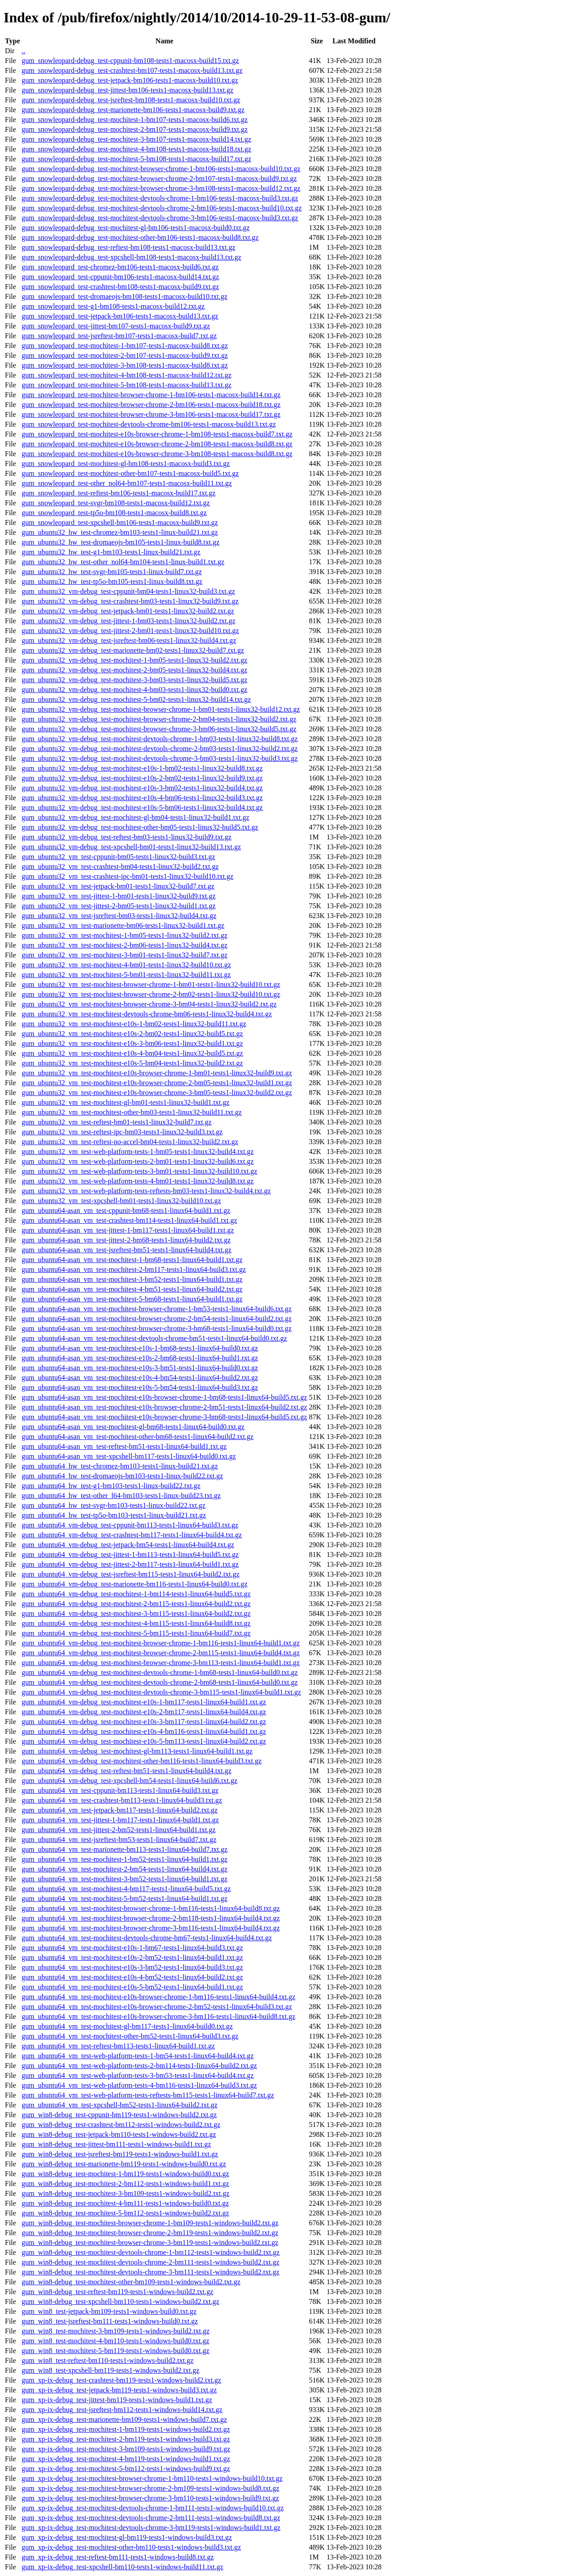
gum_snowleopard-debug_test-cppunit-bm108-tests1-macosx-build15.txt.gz (130, 60)
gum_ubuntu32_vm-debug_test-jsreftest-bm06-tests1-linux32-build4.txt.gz (128, 640)
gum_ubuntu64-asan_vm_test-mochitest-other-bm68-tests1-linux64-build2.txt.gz (137, 1436)
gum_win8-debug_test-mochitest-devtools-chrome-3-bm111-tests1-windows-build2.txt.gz (150, 2272)
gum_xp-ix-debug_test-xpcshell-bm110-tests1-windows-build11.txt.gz (122, 2567)
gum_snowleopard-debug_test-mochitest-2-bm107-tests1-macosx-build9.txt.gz (134, 129)
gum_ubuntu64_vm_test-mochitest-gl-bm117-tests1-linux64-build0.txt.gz (126, 2026)
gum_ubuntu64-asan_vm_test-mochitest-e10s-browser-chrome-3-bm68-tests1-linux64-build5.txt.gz (164, 1417)
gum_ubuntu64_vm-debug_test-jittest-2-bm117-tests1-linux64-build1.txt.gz (130, 1564)
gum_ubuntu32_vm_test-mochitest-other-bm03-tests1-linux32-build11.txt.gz (131, 1112)
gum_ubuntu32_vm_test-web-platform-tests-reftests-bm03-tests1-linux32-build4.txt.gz (145, 1191)
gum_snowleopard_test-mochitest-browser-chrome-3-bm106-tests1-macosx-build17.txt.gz (150, 414)
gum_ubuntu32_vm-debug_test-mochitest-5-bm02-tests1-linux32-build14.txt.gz (136, 699)
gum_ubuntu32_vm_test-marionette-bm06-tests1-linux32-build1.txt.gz (122, 925)
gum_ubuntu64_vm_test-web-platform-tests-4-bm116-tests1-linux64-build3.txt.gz (139, 2085)
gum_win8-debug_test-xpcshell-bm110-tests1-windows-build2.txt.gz (120, 2301)
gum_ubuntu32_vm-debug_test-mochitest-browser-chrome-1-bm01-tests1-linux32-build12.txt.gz (160, 709)
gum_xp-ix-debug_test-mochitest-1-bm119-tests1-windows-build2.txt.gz (125, 2429)
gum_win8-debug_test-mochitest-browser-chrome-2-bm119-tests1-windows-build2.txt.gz (149, 2232)
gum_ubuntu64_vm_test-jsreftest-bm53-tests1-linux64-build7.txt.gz (118, 1839)
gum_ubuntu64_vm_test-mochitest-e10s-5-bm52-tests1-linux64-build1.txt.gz (132, 1987)
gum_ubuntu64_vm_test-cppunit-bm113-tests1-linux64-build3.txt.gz (119, 1790)
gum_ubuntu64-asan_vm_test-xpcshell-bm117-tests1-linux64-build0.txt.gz (128, 1456)
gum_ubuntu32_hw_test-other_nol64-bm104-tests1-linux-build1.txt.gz (122, 562)
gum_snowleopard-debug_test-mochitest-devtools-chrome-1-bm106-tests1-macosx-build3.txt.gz (159, 198)
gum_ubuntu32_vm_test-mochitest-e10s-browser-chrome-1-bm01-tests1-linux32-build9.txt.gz (156, 1073)
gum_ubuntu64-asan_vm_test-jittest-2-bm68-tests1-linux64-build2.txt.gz (126, 1240)
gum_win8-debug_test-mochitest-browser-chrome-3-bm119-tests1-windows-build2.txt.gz (149, 2242)
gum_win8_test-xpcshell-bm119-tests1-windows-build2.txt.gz (110, 2370)
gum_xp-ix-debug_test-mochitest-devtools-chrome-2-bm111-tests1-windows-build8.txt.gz (150, 2517)
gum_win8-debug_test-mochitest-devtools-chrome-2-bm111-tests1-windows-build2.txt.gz (150, 2262)
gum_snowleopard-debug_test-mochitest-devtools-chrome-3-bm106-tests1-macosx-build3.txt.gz (159, 218)
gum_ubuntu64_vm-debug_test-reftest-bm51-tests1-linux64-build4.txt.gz (126, 1771)
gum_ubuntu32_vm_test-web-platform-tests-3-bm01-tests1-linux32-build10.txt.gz (139, 1171)
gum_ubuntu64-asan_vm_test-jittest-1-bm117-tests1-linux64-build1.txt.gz (127, 1230)
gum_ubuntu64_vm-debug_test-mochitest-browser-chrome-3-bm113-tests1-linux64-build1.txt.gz (160, 1662)
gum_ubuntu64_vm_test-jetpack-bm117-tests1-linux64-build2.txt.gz (119, 1810)
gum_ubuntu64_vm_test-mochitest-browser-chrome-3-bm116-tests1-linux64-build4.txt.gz (150, 1928)
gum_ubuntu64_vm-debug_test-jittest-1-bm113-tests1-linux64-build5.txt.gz (130, 1554)
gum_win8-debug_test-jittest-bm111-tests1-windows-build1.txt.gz (116, 2144)
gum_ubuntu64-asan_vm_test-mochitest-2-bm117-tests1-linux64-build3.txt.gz (133, 1269)
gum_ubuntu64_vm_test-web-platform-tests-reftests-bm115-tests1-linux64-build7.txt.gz (147, 2095)
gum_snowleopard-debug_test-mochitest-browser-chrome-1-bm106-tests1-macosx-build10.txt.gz (160, 168)
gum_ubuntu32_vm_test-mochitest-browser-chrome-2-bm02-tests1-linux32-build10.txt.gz (150, 994)
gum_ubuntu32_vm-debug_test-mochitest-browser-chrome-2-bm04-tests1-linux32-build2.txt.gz (158, 719)
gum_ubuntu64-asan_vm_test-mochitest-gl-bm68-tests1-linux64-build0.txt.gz (132, 1427)
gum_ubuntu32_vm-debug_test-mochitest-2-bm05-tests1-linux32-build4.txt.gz (134, 670)
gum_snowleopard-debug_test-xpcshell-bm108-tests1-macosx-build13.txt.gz (131, 257)
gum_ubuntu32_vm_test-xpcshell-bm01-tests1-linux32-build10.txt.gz (121, 1200)
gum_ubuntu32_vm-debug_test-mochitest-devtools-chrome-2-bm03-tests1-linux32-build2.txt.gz (159, 748)
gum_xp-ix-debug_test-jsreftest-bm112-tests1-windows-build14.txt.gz (121, 2409)
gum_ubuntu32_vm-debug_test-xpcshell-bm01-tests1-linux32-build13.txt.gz (131, 847)
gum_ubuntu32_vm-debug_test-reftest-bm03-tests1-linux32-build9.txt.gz (126, 837)
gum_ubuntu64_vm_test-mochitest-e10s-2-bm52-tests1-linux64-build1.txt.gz (132, 1957)
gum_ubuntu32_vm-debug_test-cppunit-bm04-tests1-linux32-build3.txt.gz (128, 591)
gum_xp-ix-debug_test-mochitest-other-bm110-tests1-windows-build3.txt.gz (131, 2547)
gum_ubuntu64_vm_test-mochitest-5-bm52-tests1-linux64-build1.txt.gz (124, 1898)
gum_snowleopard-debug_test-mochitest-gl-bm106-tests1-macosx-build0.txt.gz (135, 227)
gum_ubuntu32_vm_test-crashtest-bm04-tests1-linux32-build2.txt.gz (120, 866)
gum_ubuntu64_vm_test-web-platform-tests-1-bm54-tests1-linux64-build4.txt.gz (137, 2056)
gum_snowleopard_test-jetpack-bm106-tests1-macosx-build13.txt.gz (119, 316)
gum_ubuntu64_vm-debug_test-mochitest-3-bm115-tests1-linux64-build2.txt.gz (135, 1613)
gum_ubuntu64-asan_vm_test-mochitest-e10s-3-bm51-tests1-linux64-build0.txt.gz (139, 1368)
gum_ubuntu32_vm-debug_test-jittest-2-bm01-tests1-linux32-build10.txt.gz (130, 630)
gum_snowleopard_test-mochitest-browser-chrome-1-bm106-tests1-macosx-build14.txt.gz (150, 395)
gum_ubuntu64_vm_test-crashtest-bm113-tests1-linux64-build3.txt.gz (121, 1800)
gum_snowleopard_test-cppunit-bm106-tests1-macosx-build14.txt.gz (120, 277)
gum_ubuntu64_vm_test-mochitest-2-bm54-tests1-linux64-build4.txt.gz (124, 1869)
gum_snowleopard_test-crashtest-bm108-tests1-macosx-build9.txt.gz (120, 286)
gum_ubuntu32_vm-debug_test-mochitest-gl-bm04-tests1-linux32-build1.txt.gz (135, 817)
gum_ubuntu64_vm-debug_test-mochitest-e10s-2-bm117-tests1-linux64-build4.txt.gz (143, 1712)
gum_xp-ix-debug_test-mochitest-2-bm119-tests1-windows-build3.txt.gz (125, 2439)
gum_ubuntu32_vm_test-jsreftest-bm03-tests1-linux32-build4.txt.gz (118, 915)
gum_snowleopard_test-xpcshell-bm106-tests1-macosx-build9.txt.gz (119, 522)
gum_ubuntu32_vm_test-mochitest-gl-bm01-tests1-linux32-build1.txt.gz (125, 1102)
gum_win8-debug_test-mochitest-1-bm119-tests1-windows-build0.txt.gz (125, 2173)
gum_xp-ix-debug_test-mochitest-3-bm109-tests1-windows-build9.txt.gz (125, 2449)
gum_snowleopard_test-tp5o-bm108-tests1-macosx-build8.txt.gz (113, 512)
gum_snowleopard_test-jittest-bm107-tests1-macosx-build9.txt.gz (115, 326)
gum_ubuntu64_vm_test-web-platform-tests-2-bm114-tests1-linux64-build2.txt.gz (139, 2065)
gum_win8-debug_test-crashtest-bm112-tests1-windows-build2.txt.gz (120, 2124)
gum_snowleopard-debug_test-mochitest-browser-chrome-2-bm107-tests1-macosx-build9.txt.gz (159, 178)
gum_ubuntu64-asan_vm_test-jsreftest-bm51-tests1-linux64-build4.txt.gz (126, 1250)
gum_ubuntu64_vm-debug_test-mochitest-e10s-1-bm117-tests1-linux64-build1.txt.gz (143, 1702)
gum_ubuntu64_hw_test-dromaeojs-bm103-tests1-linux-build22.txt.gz (122, 1476)
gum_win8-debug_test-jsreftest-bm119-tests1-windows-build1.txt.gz (119, 2154)
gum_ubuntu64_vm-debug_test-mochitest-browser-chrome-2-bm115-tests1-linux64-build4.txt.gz (160, 1653)
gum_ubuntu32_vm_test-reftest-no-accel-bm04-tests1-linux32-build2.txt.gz (129, 1141)
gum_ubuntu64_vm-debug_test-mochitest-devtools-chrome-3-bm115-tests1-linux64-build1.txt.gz (161, 1692)
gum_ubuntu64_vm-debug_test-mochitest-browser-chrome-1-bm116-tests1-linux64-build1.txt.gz (160, 1643)
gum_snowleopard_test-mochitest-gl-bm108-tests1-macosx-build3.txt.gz (125, 463)
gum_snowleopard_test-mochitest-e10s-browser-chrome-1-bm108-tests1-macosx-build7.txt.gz (156, 434)
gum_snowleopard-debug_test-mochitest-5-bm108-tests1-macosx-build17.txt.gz (136, 159)
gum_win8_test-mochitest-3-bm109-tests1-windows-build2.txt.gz (115, 2331)
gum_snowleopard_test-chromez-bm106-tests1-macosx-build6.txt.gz (120, 267)
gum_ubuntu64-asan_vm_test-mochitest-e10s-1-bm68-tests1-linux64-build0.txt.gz (139, 1348)
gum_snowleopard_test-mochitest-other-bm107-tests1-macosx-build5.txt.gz (130, 473)
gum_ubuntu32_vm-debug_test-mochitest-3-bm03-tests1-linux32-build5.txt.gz (134, 680)
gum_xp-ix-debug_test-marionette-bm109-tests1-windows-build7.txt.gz (124, 2419)
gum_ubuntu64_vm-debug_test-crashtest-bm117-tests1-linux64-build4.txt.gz (131, 1535)
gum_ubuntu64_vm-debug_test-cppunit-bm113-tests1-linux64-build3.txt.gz (129, 1525)
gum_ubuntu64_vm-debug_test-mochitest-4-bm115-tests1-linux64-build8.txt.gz (135, 1623)
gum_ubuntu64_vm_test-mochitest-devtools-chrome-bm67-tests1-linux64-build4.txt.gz (146, 1938)
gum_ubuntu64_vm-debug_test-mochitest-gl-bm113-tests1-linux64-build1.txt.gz (136, 1751)
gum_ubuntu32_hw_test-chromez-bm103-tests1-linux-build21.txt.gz (119, 532)
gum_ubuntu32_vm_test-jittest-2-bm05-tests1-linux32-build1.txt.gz (118, 906)
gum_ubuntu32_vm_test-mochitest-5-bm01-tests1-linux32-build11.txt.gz (126, 974)
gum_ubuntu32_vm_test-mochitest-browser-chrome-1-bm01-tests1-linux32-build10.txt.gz (150, 984)
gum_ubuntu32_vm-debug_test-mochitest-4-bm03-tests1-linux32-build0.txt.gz (134, 689)
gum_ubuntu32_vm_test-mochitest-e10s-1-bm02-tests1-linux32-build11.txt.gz (133, 1024)
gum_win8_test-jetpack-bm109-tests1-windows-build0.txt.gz (108, 2311)
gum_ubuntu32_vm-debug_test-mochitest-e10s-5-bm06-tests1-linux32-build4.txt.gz (141, 807)
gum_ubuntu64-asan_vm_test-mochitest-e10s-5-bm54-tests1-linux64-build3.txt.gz (139, 1387)
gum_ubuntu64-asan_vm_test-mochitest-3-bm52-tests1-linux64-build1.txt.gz (131, 1279)
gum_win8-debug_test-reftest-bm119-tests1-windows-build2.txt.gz (117, 2291)
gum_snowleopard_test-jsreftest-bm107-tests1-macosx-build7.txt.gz (118, 336)
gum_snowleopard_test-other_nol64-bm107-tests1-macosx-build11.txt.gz (126, 483)
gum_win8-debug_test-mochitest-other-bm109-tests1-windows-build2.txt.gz (130, 2282)
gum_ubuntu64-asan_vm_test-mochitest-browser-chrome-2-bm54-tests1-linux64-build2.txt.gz (156, 1318)
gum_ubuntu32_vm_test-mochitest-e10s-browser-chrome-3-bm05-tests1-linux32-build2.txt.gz (156, 1092)
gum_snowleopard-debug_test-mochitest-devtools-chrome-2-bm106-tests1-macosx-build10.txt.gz (161, 208)
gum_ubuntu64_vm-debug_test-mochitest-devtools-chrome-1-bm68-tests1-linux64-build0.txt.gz (159, 1672)
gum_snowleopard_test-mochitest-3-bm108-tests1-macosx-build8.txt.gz (124, 365)
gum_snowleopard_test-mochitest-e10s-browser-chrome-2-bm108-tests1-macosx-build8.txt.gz (156, 444)
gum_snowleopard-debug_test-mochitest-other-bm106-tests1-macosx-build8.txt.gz (139, 237)
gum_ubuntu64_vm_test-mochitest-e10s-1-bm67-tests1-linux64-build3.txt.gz (132, 1947)
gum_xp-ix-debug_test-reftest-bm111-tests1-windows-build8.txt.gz (117, 2557)
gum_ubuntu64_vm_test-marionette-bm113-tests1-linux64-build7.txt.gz (124, 1849)
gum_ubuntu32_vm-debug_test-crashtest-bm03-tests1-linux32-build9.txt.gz (129, 601)
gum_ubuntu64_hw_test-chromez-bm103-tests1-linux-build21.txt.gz (119, 1466)
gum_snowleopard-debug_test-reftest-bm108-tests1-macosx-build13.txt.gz (128, 247)
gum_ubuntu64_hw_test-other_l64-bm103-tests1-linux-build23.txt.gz (120, 1495)
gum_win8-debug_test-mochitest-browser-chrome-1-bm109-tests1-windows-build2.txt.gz (149, 2223)
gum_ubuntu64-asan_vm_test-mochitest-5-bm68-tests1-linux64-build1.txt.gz (131, 1299)
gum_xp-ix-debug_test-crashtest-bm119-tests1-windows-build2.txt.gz (121, 2380)
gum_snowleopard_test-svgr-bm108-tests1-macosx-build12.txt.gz (115, 503)
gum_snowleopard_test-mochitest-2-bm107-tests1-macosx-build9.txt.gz (124, 355)
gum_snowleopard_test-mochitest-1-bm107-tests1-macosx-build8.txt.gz (124, 345)
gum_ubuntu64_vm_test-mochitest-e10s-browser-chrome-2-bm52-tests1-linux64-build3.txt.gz (156, 2006)
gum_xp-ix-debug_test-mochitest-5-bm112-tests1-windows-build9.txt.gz (125, 2468)
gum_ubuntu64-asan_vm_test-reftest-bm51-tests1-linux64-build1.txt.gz (124, 1446)
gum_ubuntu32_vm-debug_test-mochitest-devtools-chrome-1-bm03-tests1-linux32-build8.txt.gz (159, 739)
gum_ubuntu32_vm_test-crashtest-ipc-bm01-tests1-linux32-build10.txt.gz (127, 876)
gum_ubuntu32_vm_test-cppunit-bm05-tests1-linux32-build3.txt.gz (118, 856)
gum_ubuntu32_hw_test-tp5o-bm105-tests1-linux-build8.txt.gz (111, 581)
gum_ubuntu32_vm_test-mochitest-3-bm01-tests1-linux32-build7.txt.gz (124, 955)
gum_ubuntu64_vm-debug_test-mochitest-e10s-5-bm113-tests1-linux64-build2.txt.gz (143, 1741)
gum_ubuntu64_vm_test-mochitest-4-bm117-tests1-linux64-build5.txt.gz (126, 1888)
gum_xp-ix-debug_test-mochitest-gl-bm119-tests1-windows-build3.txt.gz (126, 2537)
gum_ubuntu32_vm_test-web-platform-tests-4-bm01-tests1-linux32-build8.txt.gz (137, 1181)
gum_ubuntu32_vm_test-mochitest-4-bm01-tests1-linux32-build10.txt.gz (126, 965)
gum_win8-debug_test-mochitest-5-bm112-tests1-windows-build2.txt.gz (125, 2213)
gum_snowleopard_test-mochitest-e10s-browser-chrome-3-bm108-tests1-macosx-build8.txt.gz (156, 453)
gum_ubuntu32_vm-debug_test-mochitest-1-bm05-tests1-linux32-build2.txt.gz (134, 660)
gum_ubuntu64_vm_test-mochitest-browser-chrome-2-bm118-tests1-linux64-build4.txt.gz (150, 1918)
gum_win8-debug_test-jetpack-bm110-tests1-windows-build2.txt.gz (118, 2134)
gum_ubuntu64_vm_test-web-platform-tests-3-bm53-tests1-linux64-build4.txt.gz (137, 2075)
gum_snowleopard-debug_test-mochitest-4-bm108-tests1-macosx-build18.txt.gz (136, 149)
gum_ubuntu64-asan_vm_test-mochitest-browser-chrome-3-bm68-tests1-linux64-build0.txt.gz (156, 1328)
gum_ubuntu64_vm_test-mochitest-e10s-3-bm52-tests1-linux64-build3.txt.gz (132, 1967)
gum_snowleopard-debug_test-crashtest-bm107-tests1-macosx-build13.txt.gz (131, 70)
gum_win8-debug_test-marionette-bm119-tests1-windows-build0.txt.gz (123, 2164)
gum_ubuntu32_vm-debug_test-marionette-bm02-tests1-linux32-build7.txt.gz (132, 650)
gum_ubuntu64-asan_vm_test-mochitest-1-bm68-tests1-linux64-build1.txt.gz (131, 1259)
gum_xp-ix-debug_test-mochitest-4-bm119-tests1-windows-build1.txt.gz (125, 2459)
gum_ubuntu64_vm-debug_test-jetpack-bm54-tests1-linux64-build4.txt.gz (127, 1544)
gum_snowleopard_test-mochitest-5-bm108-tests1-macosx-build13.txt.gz (126, 385)
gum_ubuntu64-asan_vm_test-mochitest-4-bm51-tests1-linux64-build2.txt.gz (131, 1289)
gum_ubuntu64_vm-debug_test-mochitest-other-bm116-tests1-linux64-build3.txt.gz (141, 1761)
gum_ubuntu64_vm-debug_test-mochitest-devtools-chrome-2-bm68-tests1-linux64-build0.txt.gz (159, 1682)
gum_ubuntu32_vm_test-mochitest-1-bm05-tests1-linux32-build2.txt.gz (124, 935)
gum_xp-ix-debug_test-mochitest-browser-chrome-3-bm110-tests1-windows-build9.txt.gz (150, 2498)
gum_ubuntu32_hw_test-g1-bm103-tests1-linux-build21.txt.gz (110, 552)
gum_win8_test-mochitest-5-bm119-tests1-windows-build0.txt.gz (115, 2350)
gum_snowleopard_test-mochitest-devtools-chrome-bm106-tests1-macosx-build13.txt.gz (148, 424)
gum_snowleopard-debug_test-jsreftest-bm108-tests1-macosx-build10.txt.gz (130, 100)
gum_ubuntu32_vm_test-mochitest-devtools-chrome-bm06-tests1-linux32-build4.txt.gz (146, 1014)
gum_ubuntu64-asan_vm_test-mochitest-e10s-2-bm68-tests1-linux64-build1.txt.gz (139, 1358)
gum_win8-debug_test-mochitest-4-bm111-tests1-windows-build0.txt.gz (125, 2203)
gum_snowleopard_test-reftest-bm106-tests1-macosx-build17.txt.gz (118, 493)
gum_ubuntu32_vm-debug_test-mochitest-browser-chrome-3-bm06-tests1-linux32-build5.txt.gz (158, 729)
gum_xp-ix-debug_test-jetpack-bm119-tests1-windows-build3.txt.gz (119, 2390)
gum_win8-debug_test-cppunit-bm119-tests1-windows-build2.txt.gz (119, 2115)
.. (23, 51)
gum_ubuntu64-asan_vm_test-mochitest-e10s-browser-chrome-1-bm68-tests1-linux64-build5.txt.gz (164, 1397)
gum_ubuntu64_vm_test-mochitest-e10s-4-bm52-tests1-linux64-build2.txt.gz (132, 1977)
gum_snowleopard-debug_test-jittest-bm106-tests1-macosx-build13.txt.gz (127, 90)
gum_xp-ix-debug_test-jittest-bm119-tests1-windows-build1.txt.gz (116, 2400)
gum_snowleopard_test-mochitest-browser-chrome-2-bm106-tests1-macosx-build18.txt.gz (150, 404)
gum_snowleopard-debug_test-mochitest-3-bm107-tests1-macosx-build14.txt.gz (136, 139)
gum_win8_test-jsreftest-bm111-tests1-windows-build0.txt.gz (109, 2321)
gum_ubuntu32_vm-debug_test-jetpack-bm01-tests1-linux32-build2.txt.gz (127, 611)
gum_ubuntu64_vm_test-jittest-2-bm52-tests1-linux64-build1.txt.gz (118, 1829)
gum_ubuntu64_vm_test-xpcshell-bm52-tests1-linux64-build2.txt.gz (119, 2105)
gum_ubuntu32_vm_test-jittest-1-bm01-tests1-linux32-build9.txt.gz (118, 896)
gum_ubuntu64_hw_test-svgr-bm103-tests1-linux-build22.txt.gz (113, 1505)
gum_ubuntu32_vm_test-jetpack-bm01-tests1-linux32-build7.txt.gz (117, 886)
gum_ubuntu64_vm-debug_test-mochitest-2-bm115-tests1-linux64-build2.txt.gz (135, 1603)
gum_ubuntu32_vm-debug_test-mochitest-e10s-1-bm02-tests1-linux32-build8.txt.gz (141, 768)
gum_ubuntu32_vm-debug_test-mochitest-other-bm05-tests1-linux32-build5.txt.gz (139, 827)
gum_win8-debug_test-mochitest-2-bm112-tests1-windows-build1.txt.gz (125, 2183)
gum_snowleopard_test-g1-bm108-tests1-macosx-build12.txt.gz (113, 306)
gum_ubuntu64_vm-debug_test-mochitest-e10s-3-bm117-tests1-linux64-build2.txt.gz (143, 1721)
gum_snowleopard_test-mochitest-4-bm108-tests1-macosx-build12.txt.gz (126, 375)
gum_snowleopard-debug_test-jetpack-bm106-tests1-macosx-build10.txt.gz (129, 80)
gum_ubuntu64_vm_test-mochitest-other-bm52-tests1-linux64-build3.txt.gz (129, 2036)
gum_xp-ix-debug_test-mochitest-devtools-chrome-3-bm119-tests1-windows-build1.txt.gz (150, 2527)
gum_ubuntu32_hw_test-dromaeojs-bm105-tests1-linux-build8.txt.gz (120, 542)
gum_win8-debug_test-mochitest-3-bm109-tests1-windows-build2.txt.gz (125, 2193)
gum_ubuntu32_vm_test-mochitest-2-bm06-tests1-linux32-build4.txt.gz (124, 945)
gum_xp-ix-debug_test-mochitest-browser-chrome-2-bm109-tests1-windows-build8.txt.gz (150, 2488)
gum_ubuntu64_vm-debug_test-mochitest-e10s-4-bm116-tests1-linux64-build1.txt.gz (143, 1731)
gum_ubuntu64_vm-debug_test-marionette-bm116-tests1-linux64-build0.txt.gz (134, 1584)
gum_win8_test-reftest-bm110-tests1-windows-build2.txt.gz (107, 2360)
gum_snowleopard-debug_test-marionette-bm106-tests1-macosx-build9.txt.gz (132, 109)
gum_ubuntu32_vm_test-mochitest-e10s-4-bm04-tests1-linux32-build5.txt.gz (132, 1053)
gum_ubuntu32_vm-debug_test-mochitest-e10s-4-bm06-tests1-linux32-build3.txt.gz (141, 797)
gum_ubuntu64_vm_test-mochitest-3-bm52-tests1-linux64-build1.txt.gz (124, 1879)
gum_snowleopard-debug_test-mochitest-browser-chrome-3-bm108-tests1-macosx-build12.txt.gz (160, 188)
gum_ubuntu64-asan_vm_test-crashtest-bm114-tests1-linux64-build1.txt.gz (129, 1220)
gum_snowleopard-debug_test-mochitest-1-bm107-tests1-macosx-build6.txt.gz (134, 119)
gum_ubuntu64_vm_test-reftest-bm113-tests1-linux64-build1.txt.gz (117, 2046)
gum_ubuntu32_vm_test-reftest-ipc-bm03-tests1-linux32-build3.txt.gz (122, 1132)
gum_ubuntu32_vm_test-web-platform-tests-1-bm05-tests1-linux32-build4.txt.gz (137, 1151)
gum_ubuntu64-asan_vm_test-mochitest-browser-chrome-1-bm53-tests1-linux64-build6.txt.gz (156, 1309)
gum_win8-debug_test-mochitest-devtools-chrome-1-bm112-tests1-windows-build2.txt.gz (150, 2252)
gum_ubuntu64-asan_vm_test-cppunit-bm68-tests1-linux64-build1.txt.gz (125, 1210)
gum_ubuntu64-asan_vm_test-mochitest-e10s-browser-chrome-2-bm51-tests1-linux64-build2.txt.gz (164, 1407)
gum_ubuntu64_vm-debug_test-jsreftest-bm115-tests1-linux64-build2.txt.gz (130, 1574)
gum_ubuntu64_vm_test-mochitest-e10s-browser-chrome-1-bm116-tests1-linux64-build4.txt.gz (158, 1997)
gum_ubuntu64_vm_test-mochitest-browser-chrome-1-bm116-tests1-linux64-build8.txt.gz (150, 1908)
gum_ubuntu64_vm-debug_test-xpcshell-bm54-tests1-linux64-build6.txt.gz (129, 1780)
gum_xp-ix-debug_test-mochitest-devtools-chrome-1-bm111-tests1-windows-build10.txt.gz (152, 2508)
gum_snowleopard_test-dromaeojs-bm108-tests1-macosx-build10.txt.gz (124, 296)
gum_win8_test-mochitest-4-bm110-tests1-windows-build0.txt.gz (115, 2341)
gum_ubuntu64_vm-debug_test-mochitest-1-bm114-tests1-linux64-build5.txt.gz (135, 1594)
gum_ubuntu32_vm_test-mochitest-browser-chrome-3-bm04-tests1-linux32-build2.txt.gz (148, 1004)
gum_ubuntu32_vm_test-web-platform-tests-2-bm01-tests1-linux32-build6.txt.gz (137, 1161)
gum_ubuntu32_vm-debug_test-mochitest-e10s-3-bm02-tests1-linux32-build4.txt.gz (141, 788)
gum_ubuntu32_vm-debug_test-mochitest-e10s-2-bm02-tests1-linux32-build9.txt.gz (141, 778)
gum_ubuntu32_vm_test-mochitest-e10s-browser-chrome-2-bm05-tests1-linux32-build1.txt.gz (156, 1083)
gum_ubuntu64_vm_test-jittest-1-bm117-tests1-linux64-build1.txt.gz (120, 1820)
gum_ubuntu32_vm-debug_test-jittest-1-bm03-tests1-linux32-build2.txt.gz (128, 621)
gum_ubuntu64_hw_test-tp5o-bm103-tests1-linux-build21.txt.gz (113, 1515)
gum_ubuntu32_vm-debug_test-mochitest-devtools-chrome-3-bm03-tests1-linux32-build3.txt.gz (159, 758)
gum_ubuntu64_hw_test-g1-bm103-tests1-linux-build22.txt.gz (110, 1485)
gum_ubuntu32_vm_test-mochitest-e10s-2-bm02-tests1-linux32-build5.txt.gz (132, 1033)
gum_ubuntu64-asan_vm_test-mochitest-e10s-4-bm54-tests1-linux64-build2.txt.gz (139, 1377)
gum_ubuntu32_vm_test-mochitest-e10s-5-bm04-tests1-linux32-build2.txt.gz (132, 1063)
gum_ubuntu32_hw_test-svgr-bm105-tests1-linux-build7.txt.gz (111, 571)
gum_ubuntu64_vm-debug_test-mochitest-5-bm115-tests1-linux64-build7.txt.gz (135, 1633)
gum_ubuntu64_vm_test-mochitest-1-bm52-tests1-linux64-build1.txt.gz (124, 1859)
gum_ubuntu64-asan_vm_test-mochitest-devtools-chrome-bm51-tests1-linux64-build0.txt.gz (154, 1338)
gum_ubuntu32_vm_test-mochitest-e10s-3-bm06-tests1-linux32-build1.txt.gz (132, 1043)
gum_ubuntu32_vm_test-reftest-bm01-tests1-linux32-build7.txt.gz (116, 1122)
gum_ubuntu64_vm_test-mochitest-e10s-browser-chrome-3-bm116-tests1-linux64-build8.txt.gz (158, 2016)
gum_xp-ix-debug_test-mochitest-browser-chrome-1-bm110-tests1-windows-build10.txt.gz (151, 2478)
